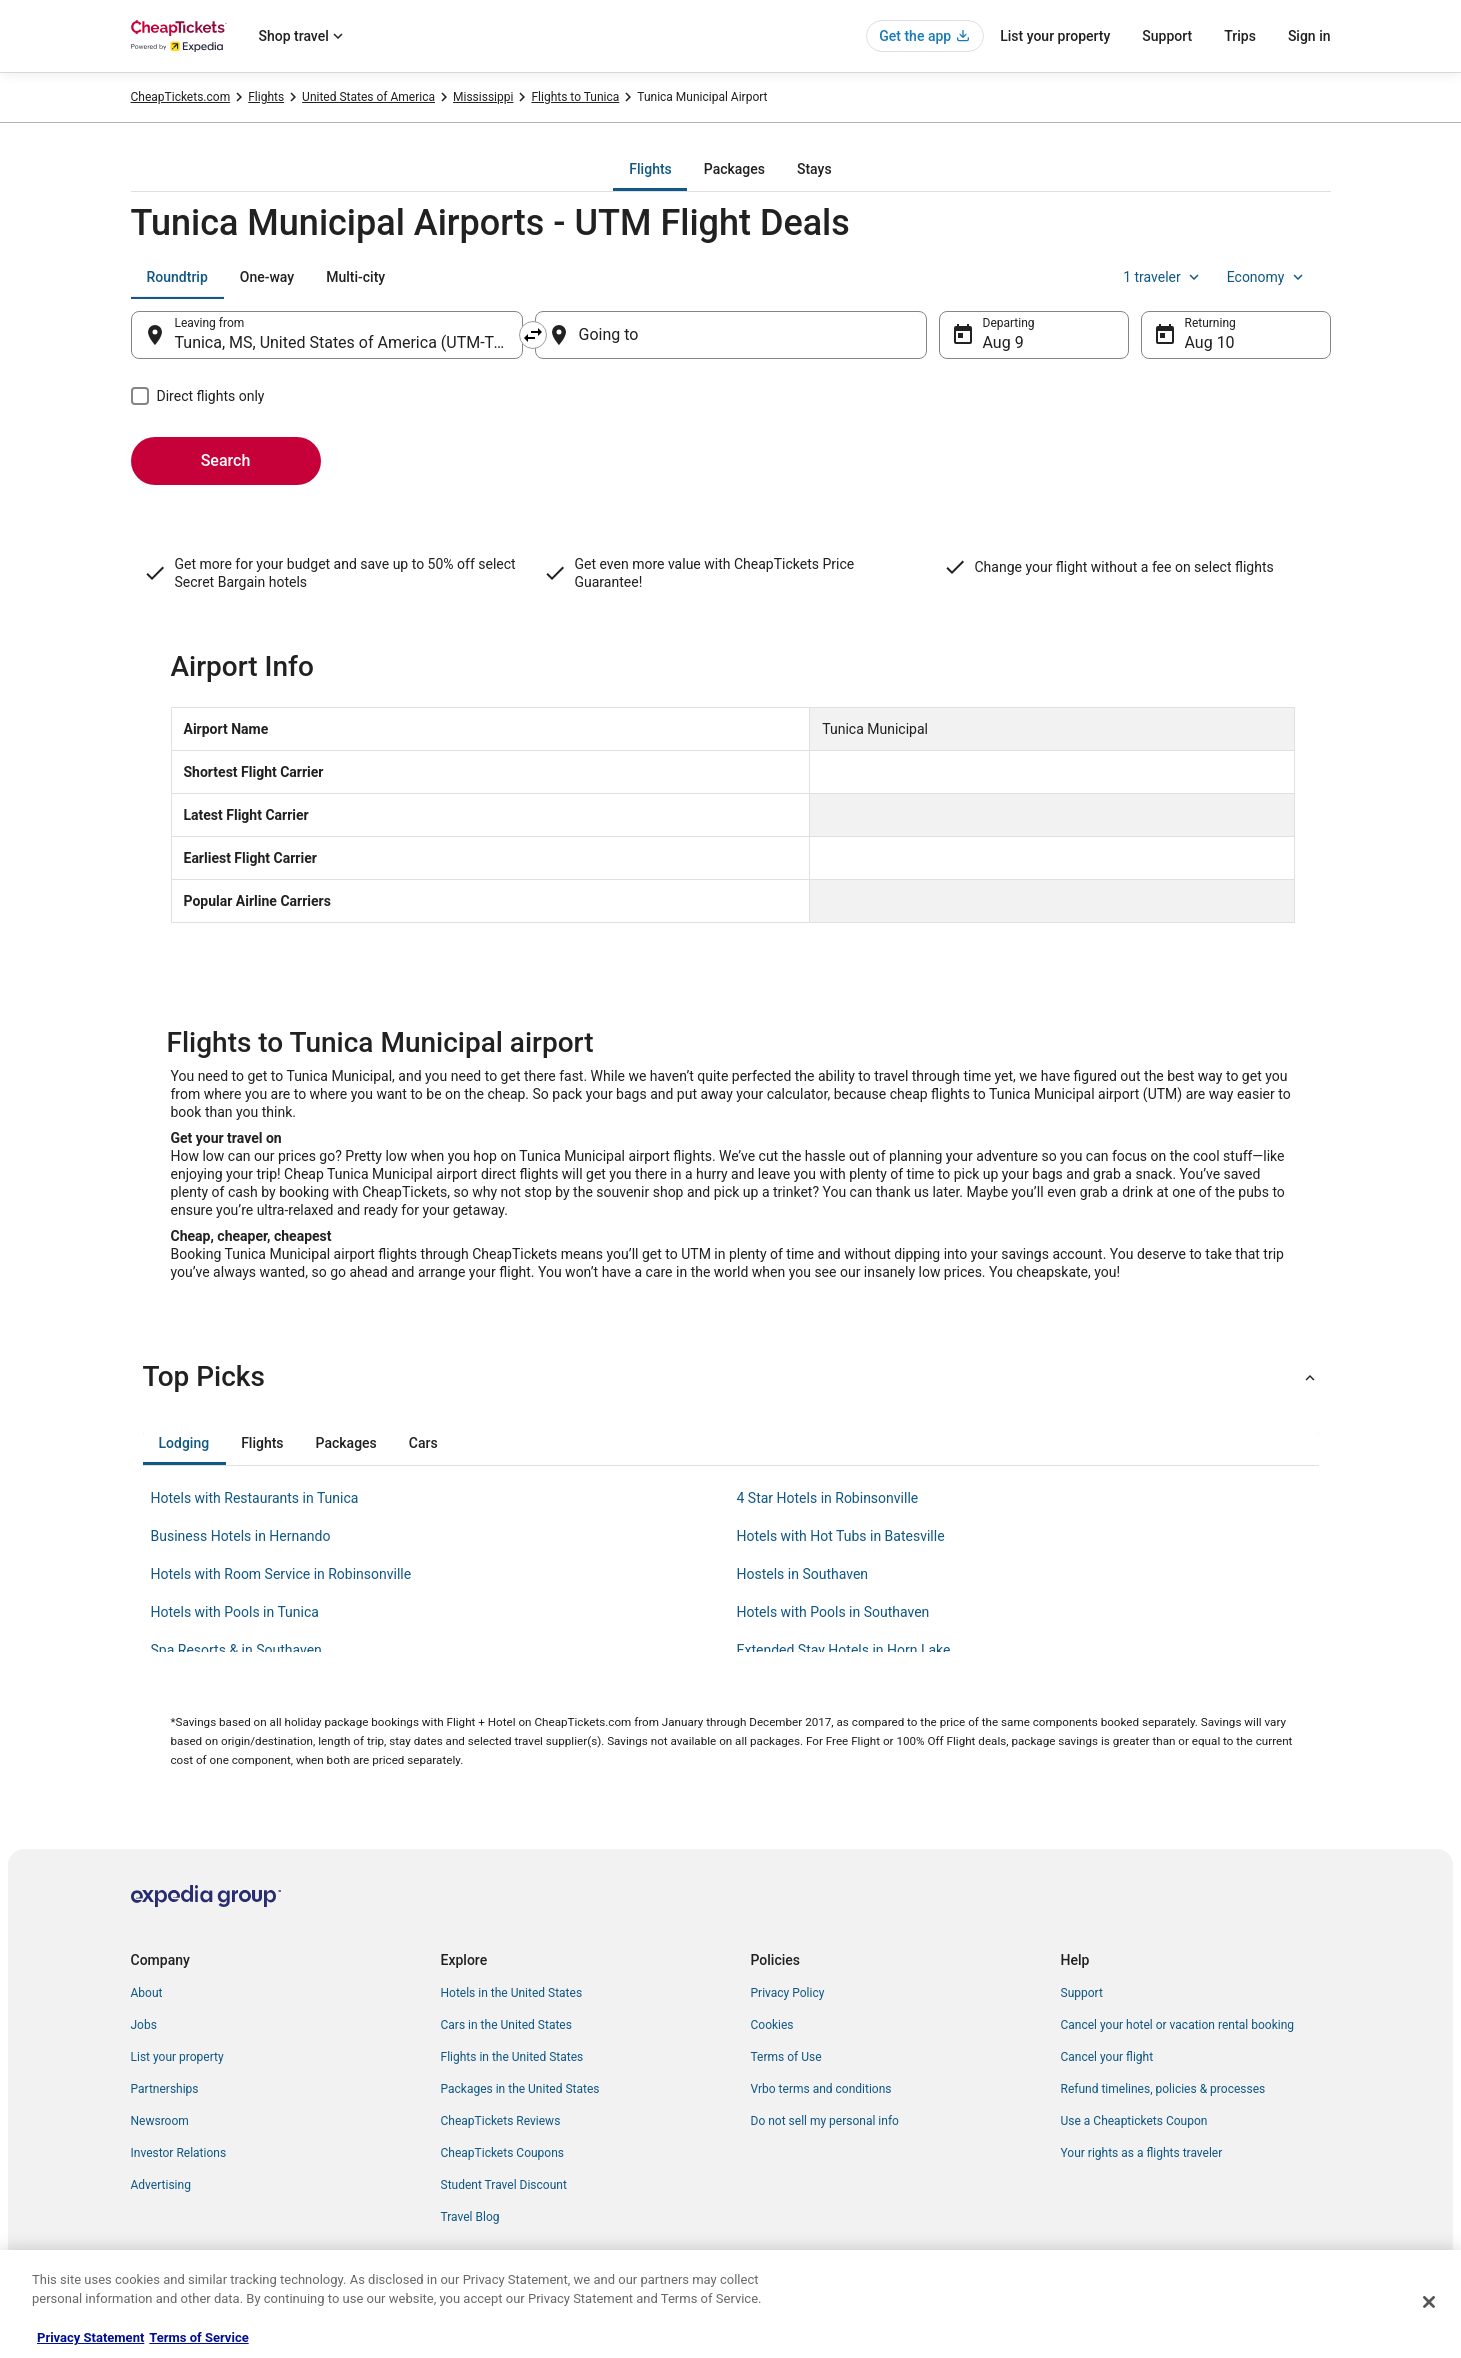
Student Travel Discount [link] (504, 2185)
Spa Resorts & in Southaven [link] (236, 1650)
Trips (1240, 36)
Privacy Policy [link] (788, 1993)
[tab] (650, 169)
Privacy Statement (90, 2337)
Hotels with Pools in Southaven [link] (833, 1612)
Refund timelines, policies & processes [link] (1163, 2089)
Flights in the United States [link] (512, 2057)
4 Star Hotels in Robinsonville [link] (828, 1498)
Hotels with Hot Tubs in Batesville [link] (841, 1536)
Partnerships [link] (165, 2089)
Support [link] (1082, 1993)
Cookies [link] (772, 2025)
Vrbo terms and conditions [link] (821, 2089)
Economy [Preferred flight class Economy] (1267, 277)
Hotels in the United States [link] (512, 1993)
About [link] (147, 1993)
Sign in (1309, 36)
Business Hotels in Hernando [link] (241, 1536)
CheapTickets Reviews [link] (501, 2121)
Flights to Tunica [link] (575, 97)
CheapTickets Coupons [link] (503, 2153)
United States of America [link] (368, 97)
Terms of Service (198, 2337)
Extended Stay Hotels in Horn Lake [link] (844, 1650)
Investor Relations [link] (179, 2153)
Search (226, 460)
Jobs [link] (144, 2025)
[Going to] (731, 335)
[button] (731, 1377)
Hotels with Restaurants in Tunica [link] (255, 1498)
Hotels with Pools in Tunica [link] (235, 1612)
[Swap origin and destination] (533, 335)
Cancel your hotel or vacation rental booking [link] (1178, 2025)
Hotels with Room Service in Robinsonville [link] (281, 1574)
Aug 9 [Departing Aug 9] (1003, 342)
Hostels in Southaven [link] (803, 1574)
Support (1167, 36)
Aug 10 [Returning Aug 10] (1210, 342)
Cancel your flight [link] (1107, 2057)
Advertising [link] (161, 2185)
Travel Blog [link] (470, 2217)
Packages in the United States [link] (520, 2089)
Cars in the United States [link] (506, 2025)
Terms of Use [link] (786, 2057)
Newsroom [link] (160, 2121)
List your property (1055, 36)
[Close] (1429, 2302)
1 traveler (1163, 277)
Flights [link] (266, 97)
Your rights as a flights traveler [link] (1142, 2153)
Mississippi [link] (483, 97)
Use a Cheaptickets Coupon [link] (1134, 2121)
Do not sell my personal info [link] (825, 2121)
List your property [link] (177, 2057)
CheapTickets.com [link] (181, 97)
